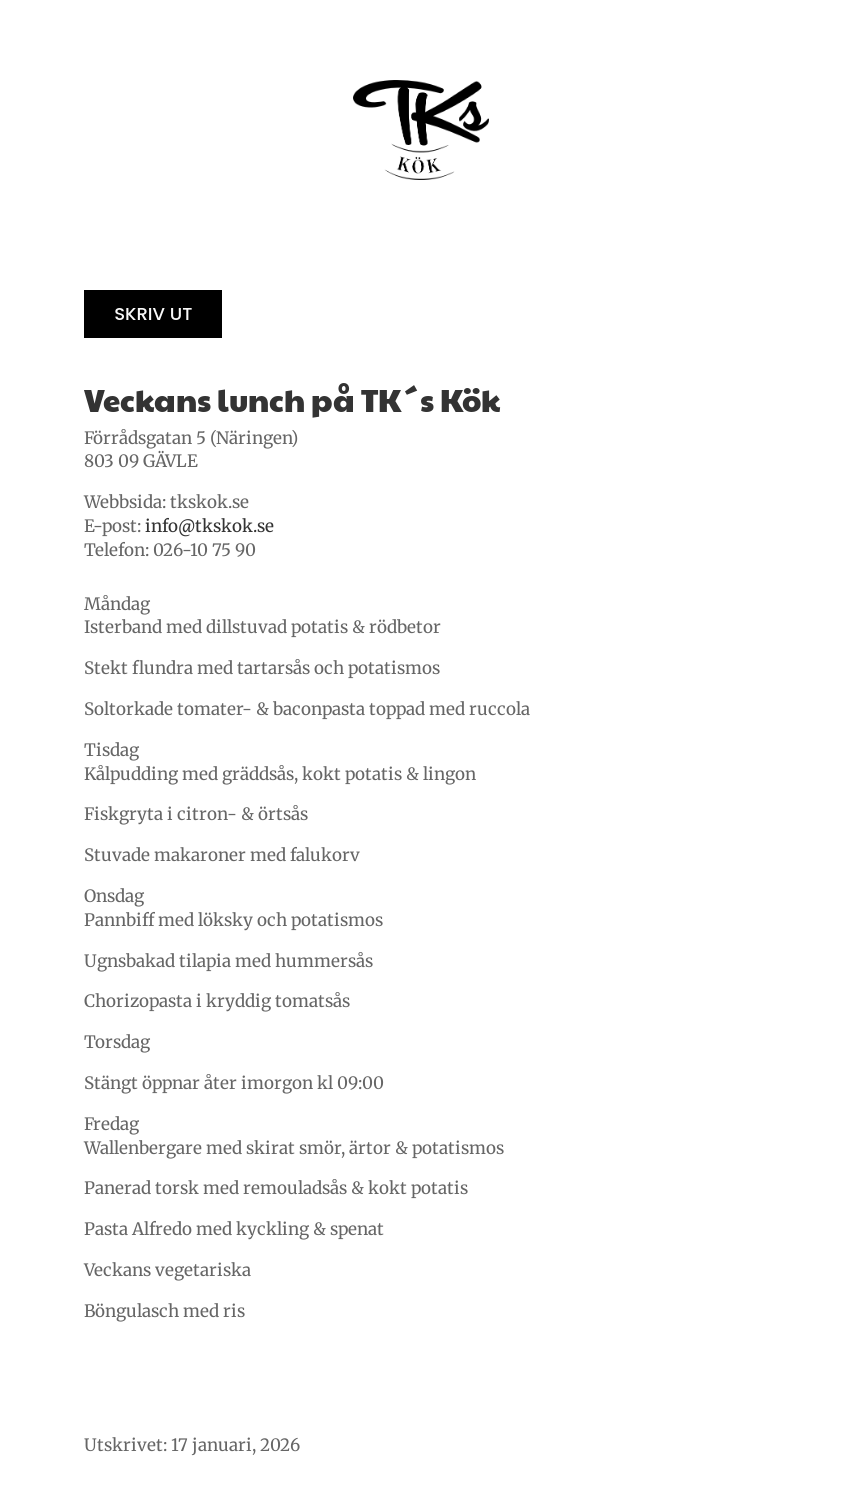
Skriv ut (153, 313)
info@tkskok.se (209, 526)
